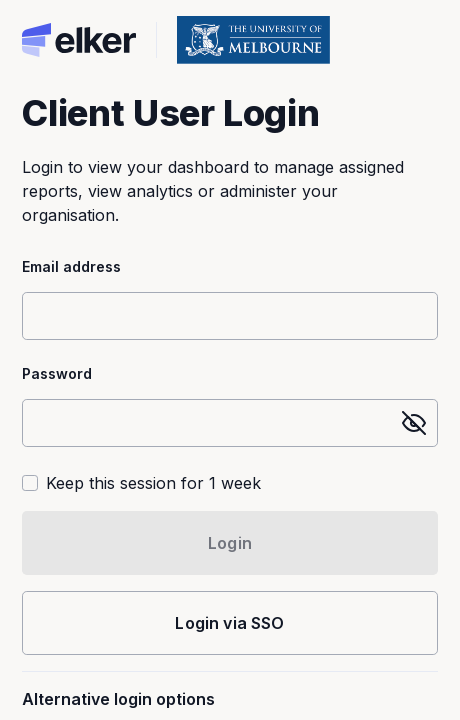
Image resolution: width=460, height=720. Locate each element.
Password (57, 373)
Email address (71, 266)
